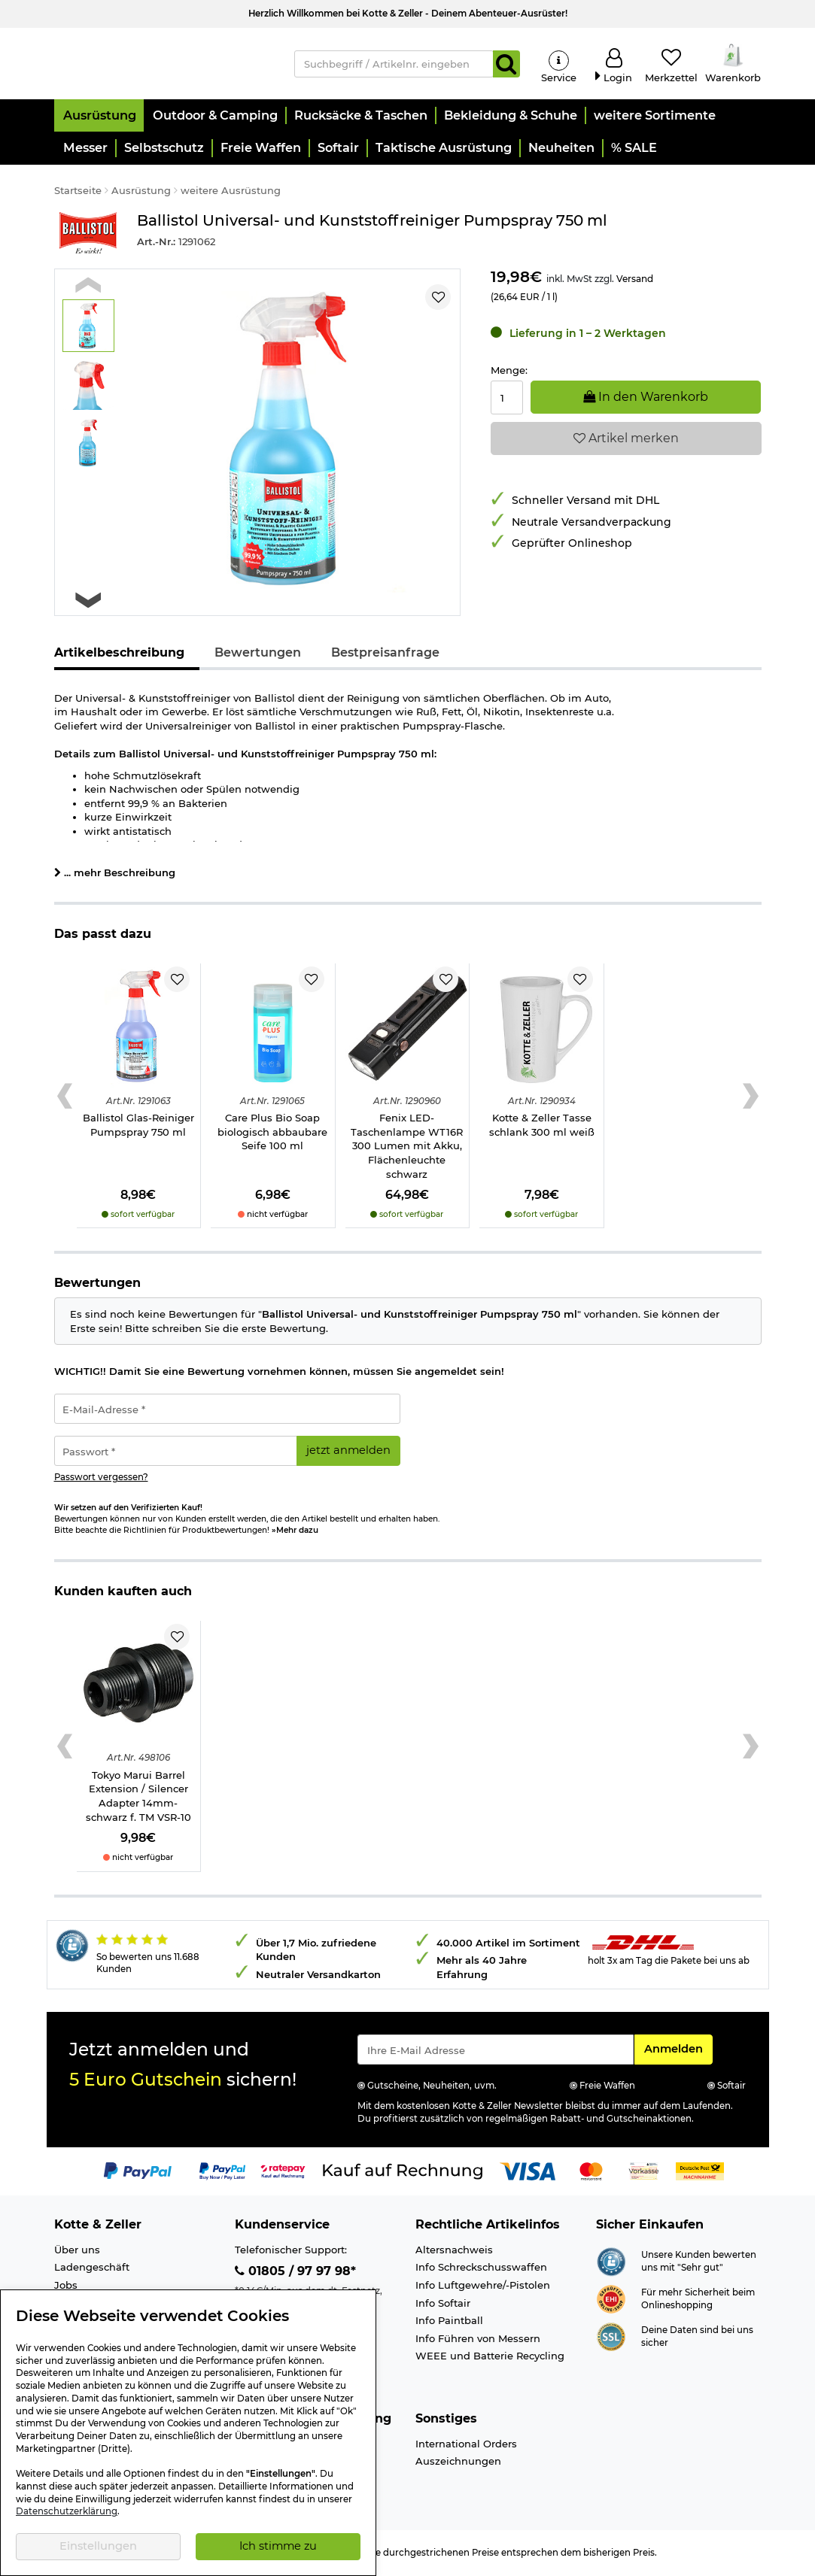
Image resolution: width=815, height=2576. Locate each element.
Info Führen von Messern (477, 2340)
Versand (634, 281)
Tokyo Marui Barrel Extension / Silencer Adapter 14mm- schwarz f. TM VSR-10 (138, 1798)
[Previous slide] (88, 287)
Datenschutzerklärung (66, 2511)
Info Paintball (449, 2323)
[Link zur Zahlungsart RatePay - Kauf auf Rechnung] (283, 2173)
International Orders (466, 2445)
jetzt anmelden (348, 1452)
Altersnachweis (454, 2252)
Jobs (66, 2287)
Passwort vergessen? (101, 1478)
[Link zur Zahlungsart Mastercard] (591, 2173)
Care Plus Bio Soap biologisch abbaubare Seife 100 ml (272, 1134)
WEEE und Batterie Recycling (489, 2358)
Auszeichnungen (458, 2463)
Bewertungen (257, 655)
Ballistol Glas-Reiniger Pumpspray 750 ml (138, 1127)
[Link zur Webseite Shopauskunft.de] (611, 2262)
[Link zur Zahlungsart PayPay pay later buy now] (222, 2173)
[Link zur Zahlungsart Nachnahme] (700, 2173)
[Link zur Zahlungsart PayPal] (137, 2173)
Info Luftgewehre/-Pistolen (482, 2287)
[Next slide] (88, 602)
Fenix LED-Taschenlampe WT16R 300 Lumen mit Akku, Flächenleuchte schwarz (407, 1148)
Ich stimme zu (278, 2546)
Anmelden (678, 2050)
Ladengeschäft (91, 2269)
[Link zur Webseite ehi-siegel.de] (611, 2300)
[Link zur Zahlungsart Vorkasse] (644, 2173)
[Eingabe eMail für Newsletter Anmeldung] (495, 2052)
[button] (99, 118)
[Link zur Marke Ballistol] (88, 235)
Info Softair (442, 2304)
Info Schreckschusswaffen (481, 2269)
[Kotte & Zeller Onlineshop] (163, 63)
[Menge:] (507, 400)
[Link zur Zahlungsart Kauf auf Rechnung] (403, 2173)
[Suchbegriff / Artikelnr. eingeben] (393, 64)
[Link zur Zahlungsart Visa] (527, 2173)
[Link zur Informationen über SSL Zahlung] (611, 2338)
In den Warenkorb (645, 399)
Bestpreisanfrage (385, 655)
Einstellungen (98, 2546)
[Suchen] (507, 64)
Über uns (77, 2252)
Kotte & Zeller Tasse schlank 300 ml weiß (542, 1127)
